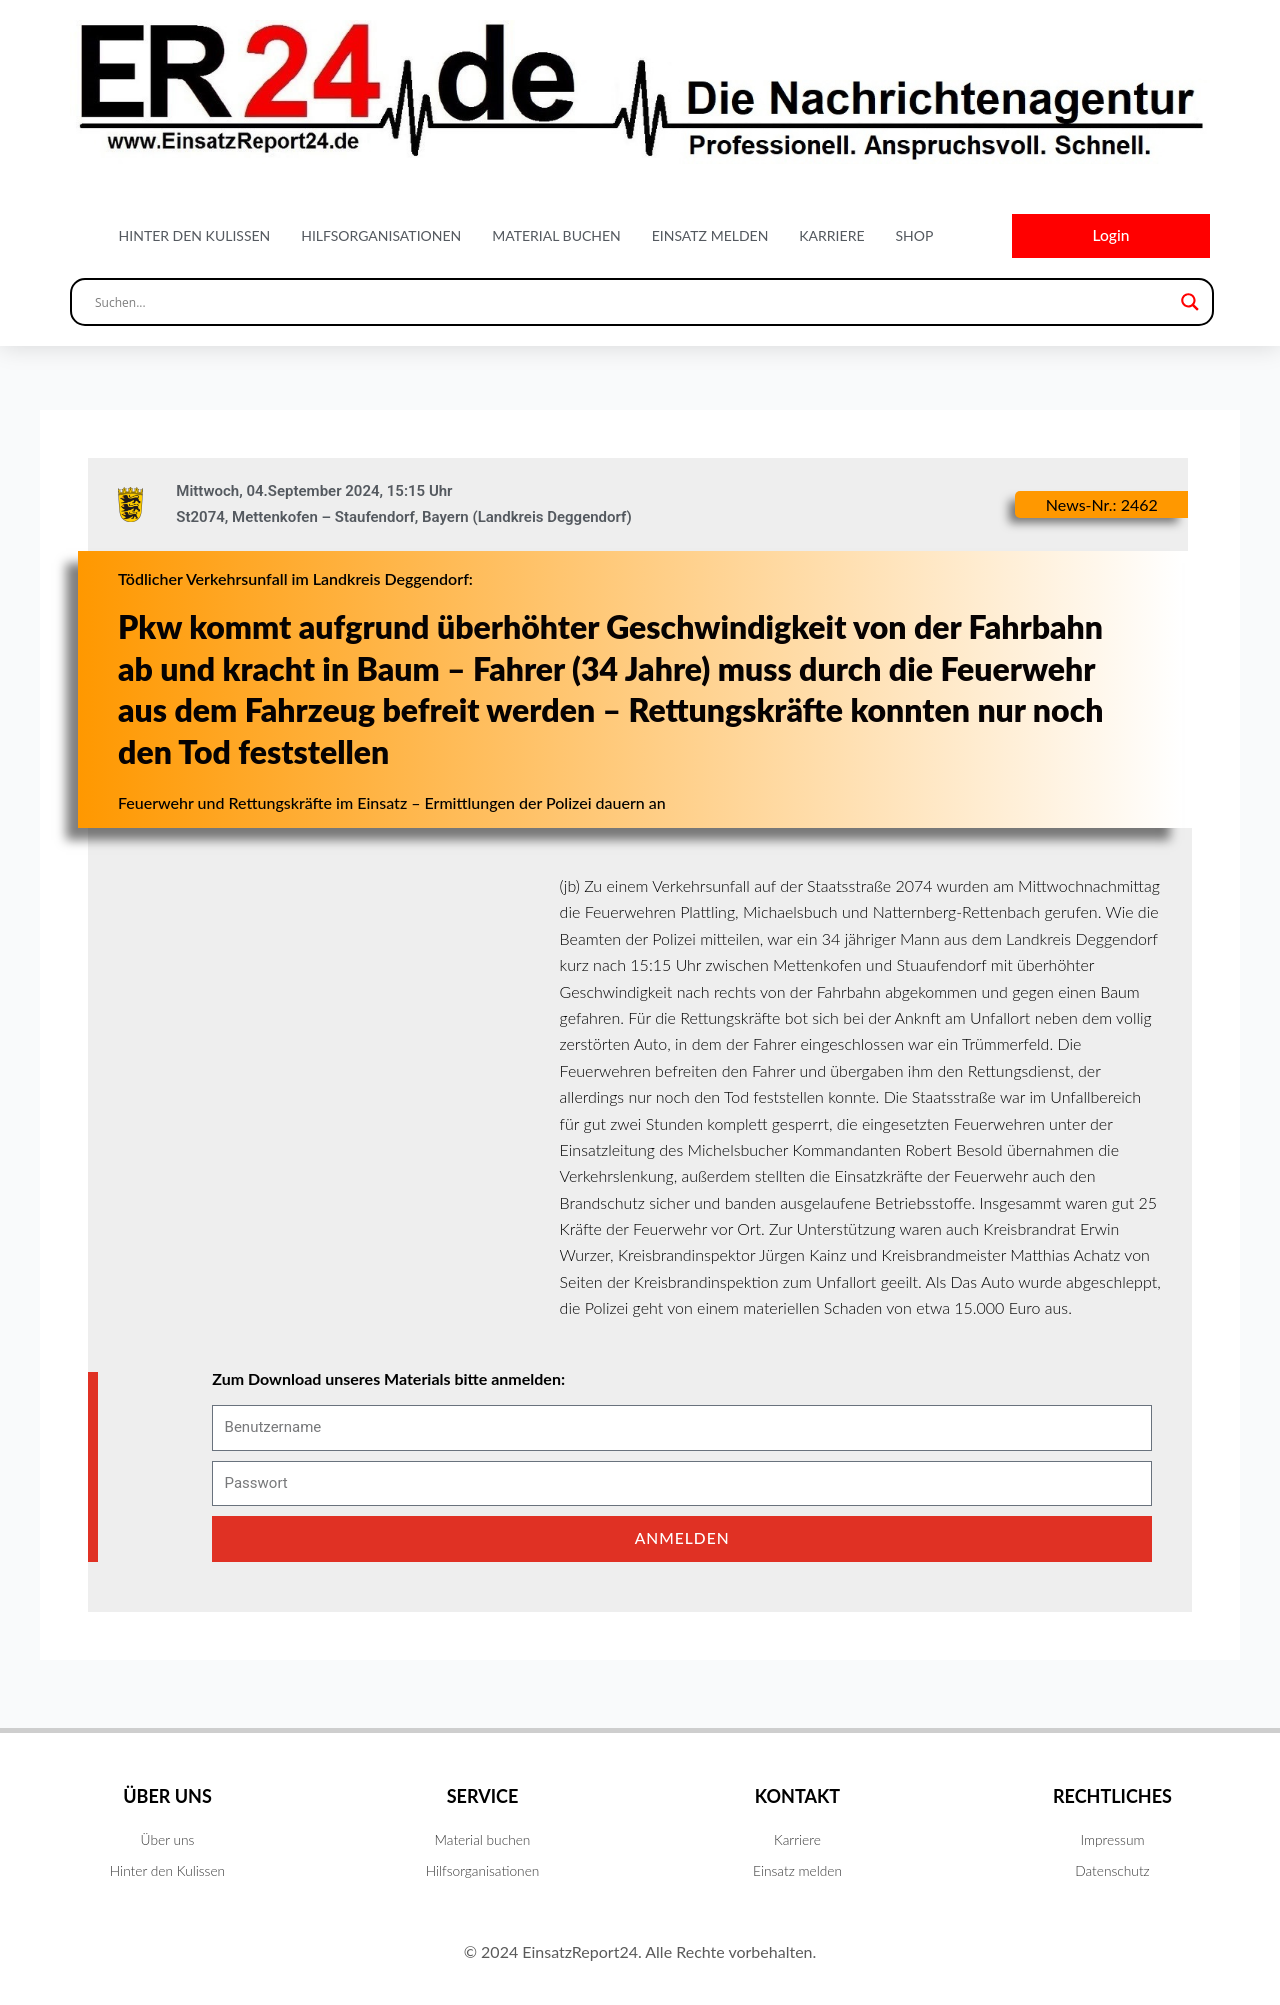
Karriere (831, 236)
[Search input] (633, 304)
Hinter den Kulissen (195, 236)
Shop (914, 236)
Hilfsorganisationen (381, 236)
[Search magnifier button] (1190, 304)
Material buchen (556, 236)
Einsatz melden (710, 236)
